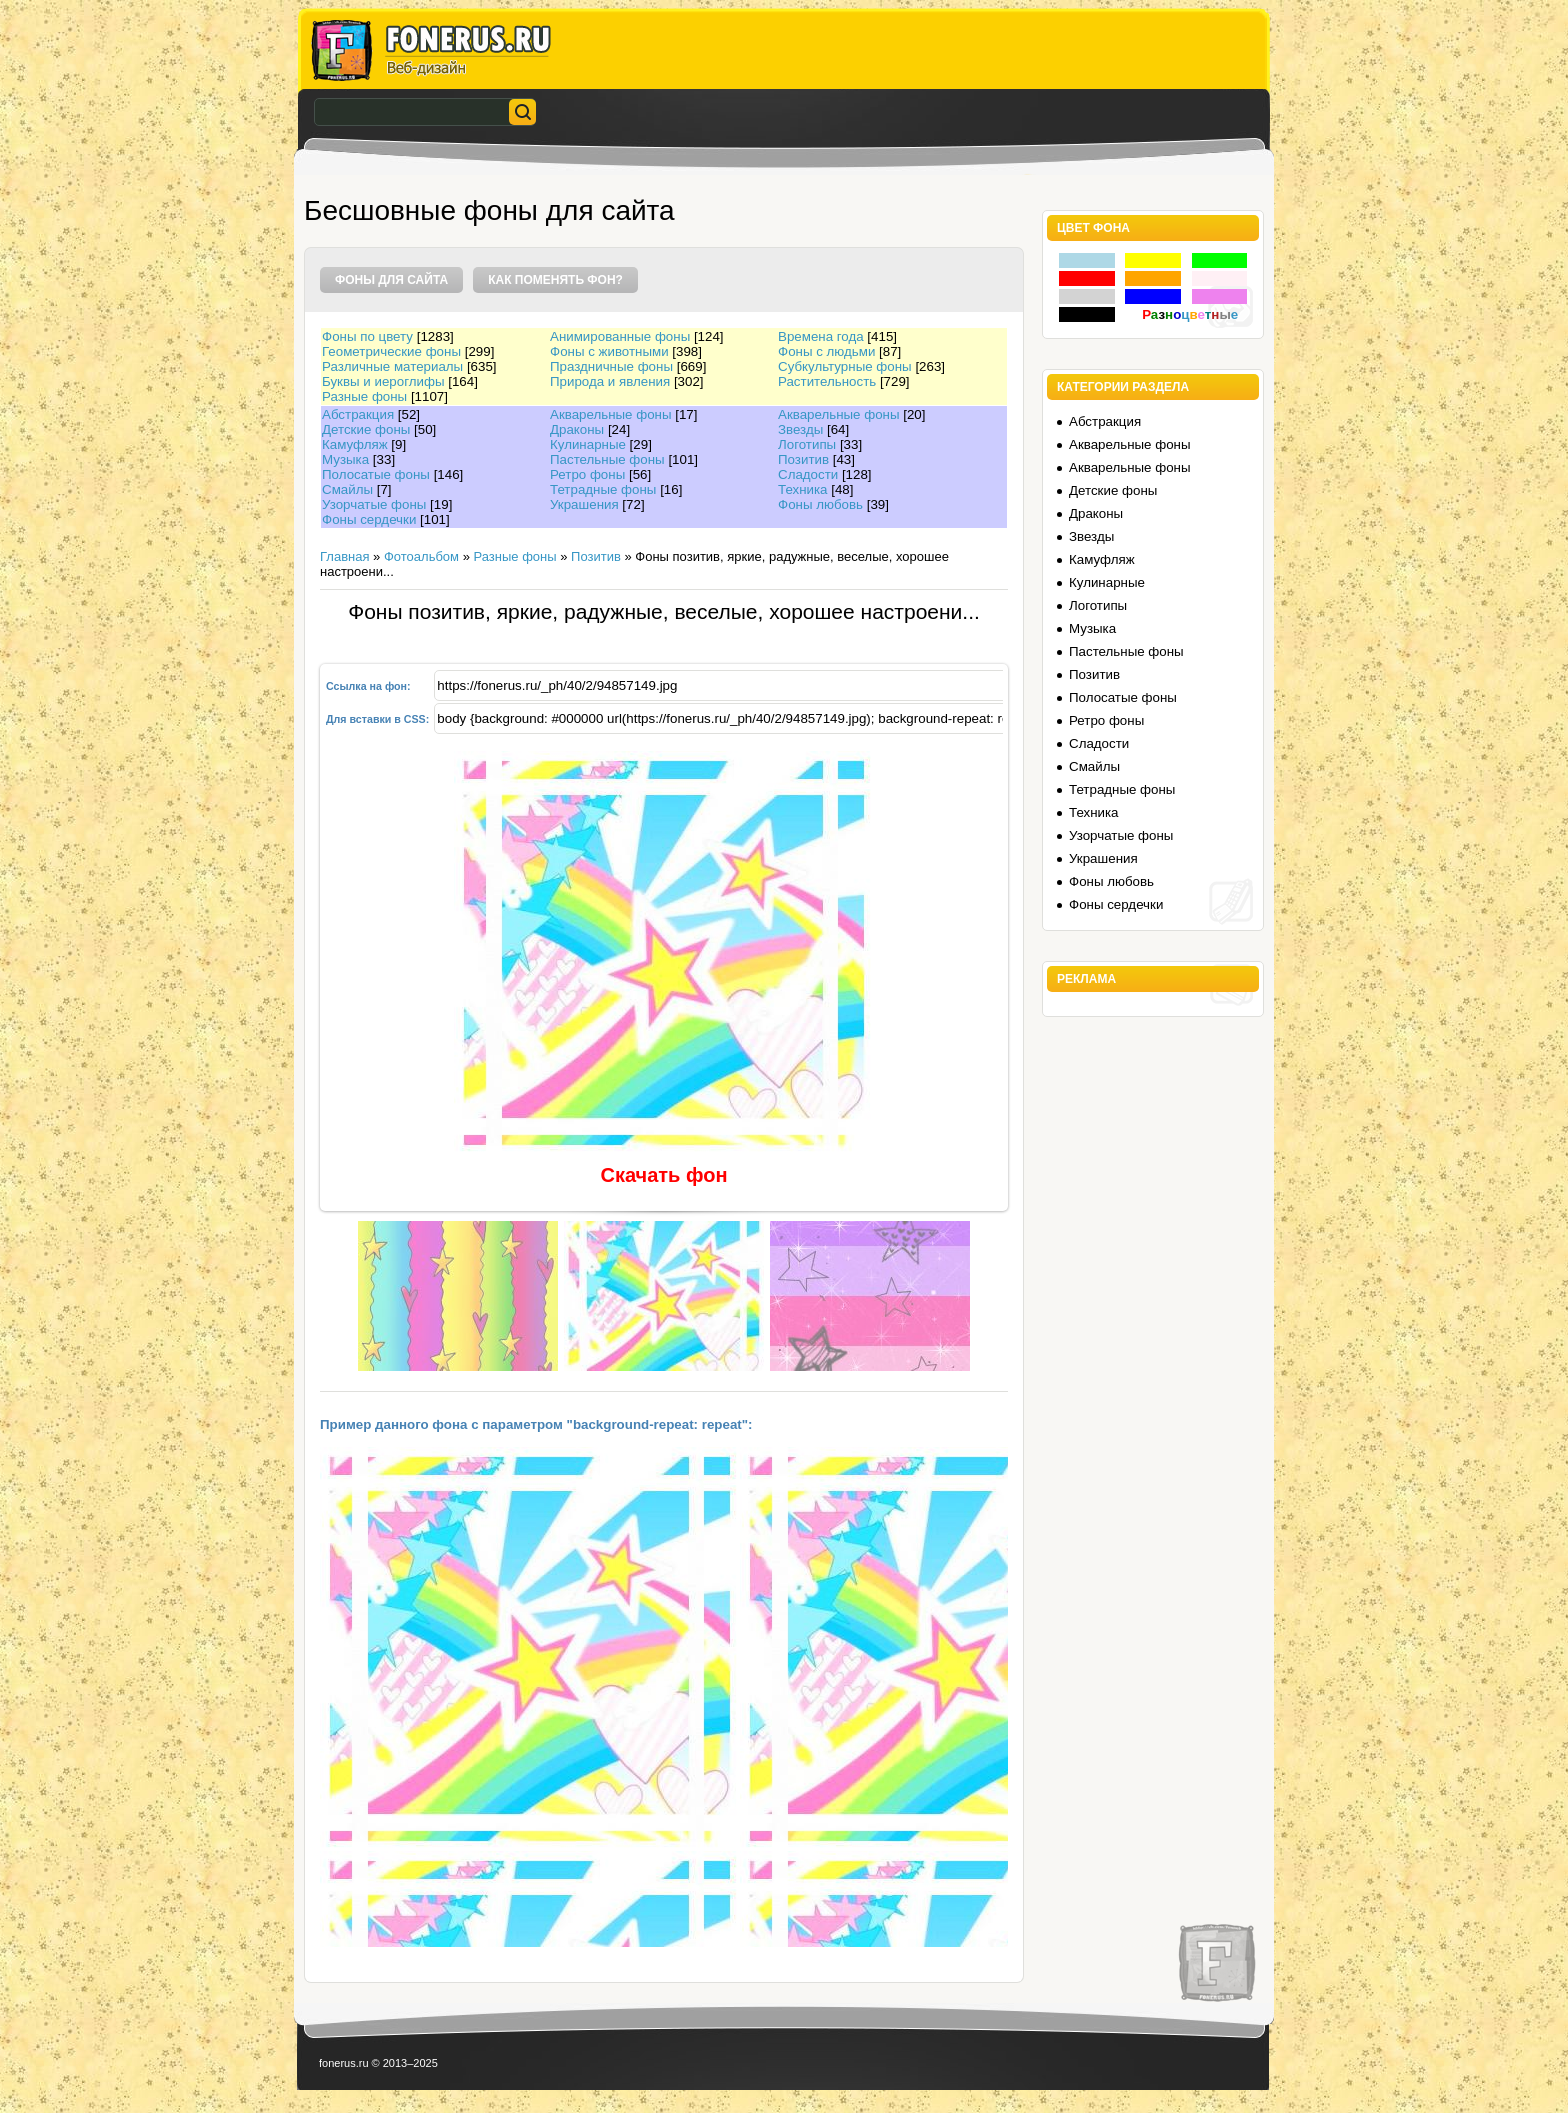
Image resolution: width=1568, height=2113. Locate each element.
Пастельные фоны (607, 459)
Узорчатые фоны (374, 504)
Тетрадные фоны (603, 489)
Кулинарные (588, 444)
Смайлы (347, 489)
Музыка (345, 459)
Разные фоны (364, 396)
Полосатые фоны (376, 474)
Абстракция (358, 414)
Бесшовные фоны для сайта (489, 210)
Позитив (803, 459)
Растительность (827, 381)
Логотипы (807, 444)
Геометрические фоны (391, 351)
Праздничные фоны (611, 366)
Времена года (821, 336)
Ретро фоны (587, 474)
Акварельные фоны (611, 414)
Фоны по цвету (367, 336)
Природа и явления (610, 381)
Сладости (808, 474)
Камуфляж (355, 444)
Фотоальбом (421, 556)
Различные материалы (392, 366)
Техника (803, 489)
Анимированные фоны (620, 336)
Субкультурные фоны (845, 366)
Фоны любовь (820, 504)
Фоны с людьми (826, 351)
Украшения (584, 504)
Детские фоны (366, 429)
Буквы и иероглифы (383, 381)
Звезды (800, 429)
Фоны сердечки (369, 519)
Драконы (577, 429)
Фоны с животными (609, 351)
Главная (344, 556)
